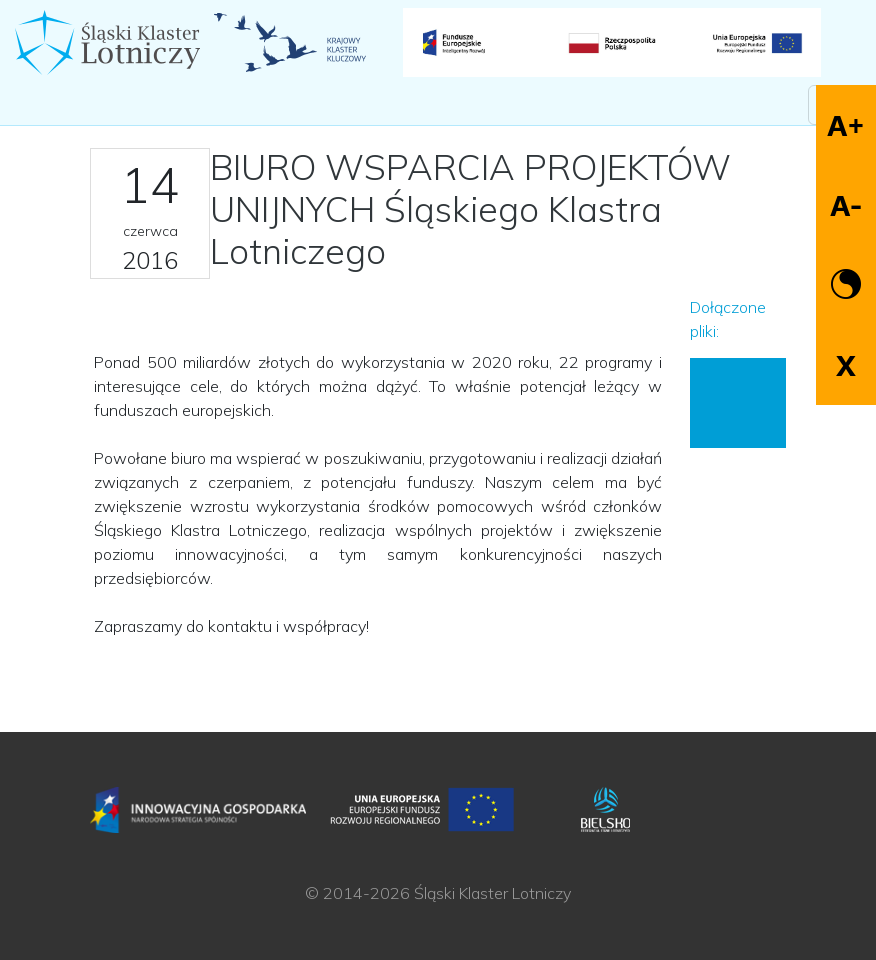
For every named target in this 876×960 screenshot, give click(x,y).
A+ (845, 125)
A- (846, 205)
